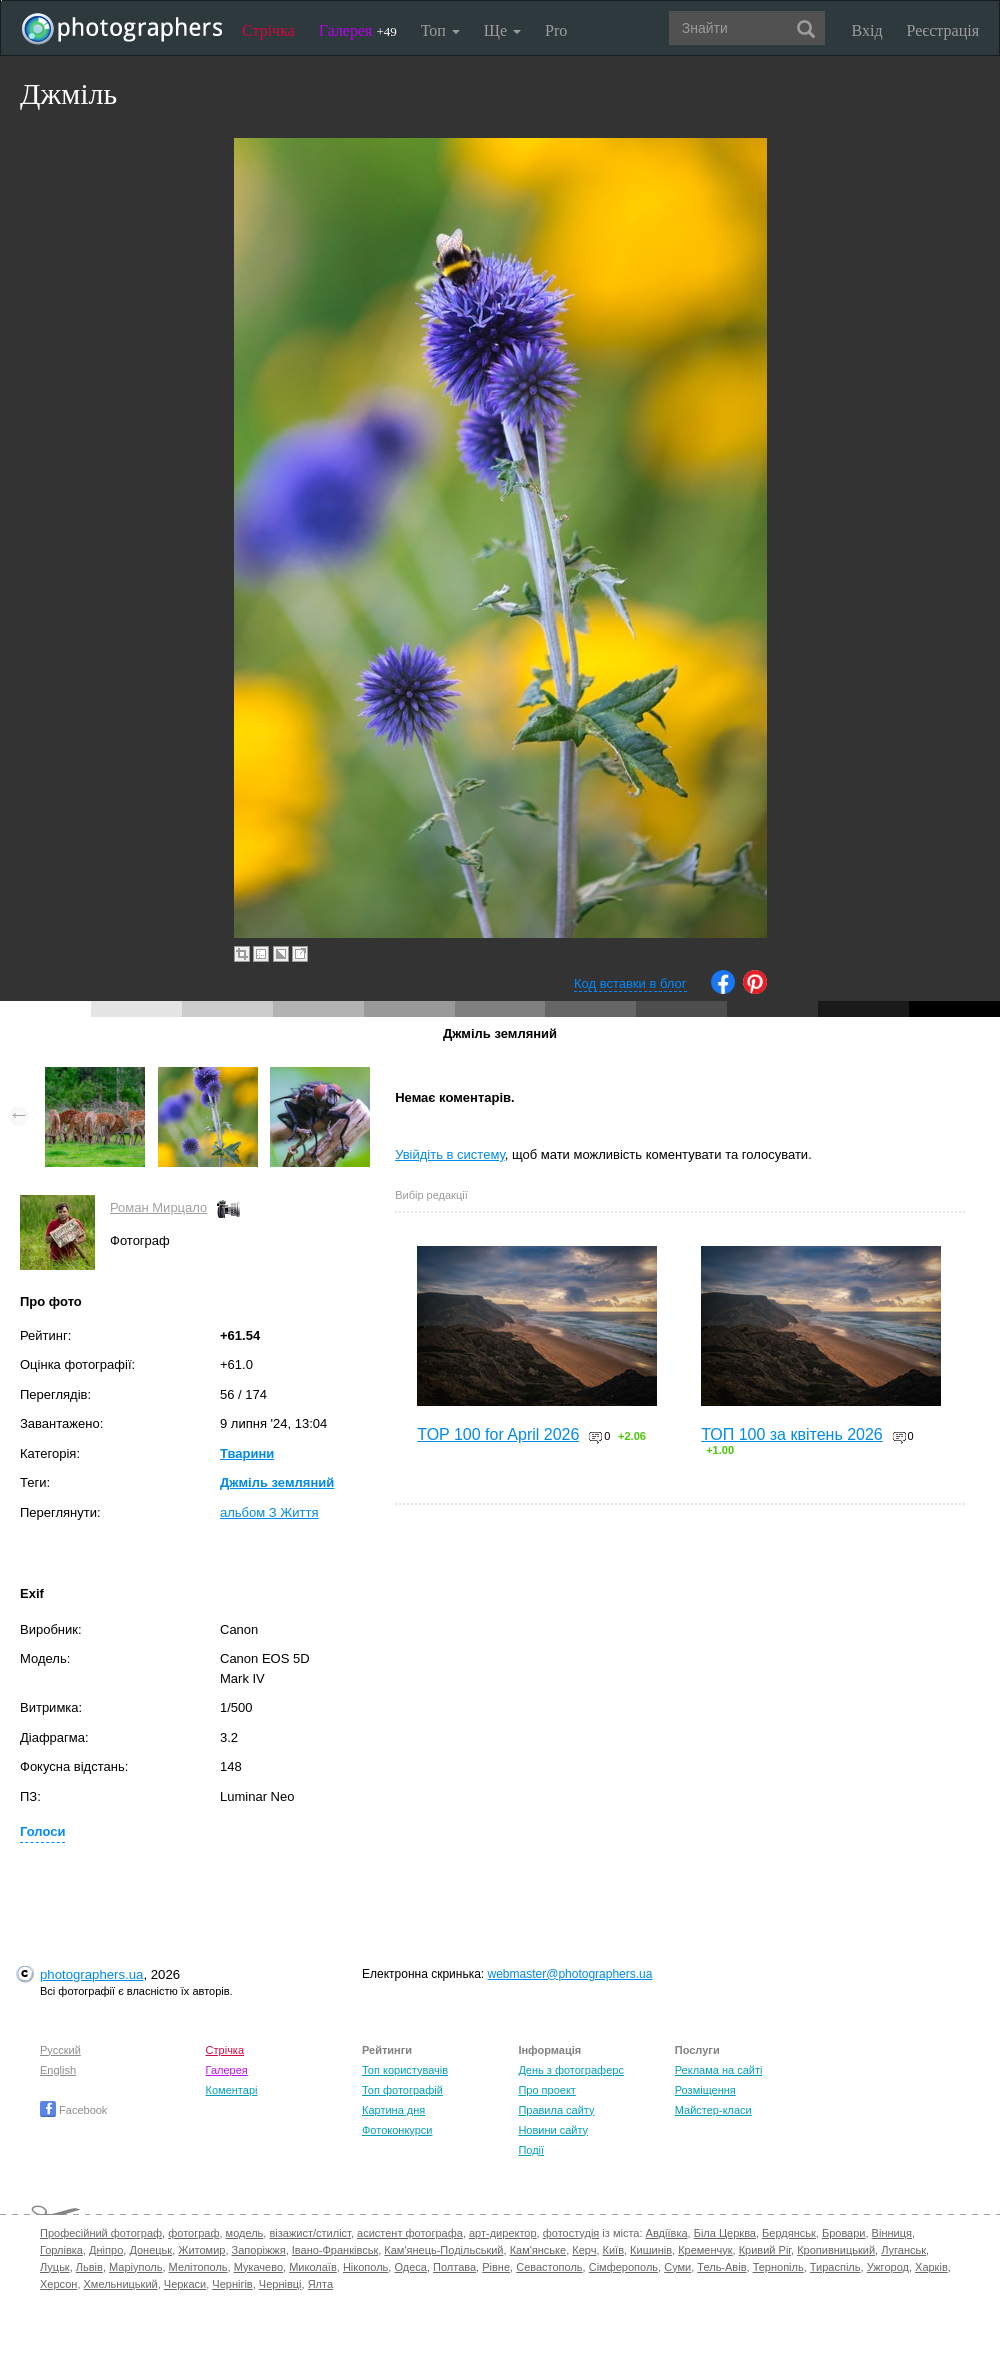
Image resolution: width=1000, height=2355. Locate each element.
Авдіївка (667, 2233)
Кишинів (651, 2250)
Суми (677, 2267)
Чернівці (280, 2284)
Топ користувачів (405, 2070)
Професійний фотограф (101, 2233)
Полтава (454, 2267)
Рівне (496, 2267)
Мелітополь (198, 2267)
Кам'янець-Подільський (443, 2250)
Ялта (320, 2284)
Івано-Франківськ (335, 2250)
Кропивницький (836, 2250)
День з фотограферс (571, 2070)
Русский (60, 2050)
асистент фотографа (410, 2233)
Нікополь (365, 2267)
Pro (556, 30)
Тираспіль (835, 2267)
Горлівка (61, 2250)
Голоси (42, 1831)
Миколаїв (313, 2267)
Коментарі (232, 2090)
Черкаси (185, 2284)
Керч (584, 2250)
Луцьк (55, 2267)
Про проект (546, 2090)
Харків (931, 2267)
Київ (613, 2250)
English (58, 2070)
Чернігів (232, 2284)
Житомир (201, 2250)
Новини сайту (553, 2130)
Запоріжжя (259, 2250)
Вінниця (892, 2233)
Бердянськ (789, 2233)
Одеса (410, 2267)
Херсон (58, 2284)
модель (245, 2233)
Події (531, 2150)
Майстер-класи (713, 2110)
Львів (89, 2267)
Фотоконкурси (397, 2130)
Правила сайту (556, 2110)
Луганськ (903, 2250)
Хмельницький (121, 2284)
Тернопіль (778, 2267)
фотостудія (571, 2233)
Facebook (73, 2110)
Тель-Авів (721, 2267)
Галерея (358, 30)
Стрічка (268, 30)
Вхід (867, 30)
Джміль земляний (277, 1482)
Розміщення (705, 2090)
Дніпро (106, 2250)
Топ (440, 30)
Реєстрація (943, 30)
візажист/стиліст (309, 2233)
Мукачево (258, 2267)
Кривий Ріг (765, 2250)
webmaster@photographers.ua (570, 1974)
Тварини (247, 1453)
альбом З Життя (269, 1512)
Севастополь (549, 2267)
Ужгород (888, 2267)
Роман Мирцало (158, 1207)
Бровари (844, 2233)
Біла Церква (725, 2233)
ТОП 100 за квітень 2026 (792, 1434)
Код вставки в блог (630, 983)
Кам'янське (538, 2250)
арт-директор (503, 2233)
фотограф (193, 2233)
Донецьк (150, 2250)
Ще (502, 30)
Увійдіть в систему (450, 1154)
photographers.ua (91, 1974)
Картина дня (393, 2110)
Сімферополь (623, 2267)
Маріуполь (135, 2267)
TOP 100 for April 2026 (498, 1434)
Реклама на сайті (719, 2070)
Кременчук (705, 2250)
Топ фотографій (402, 2090)
